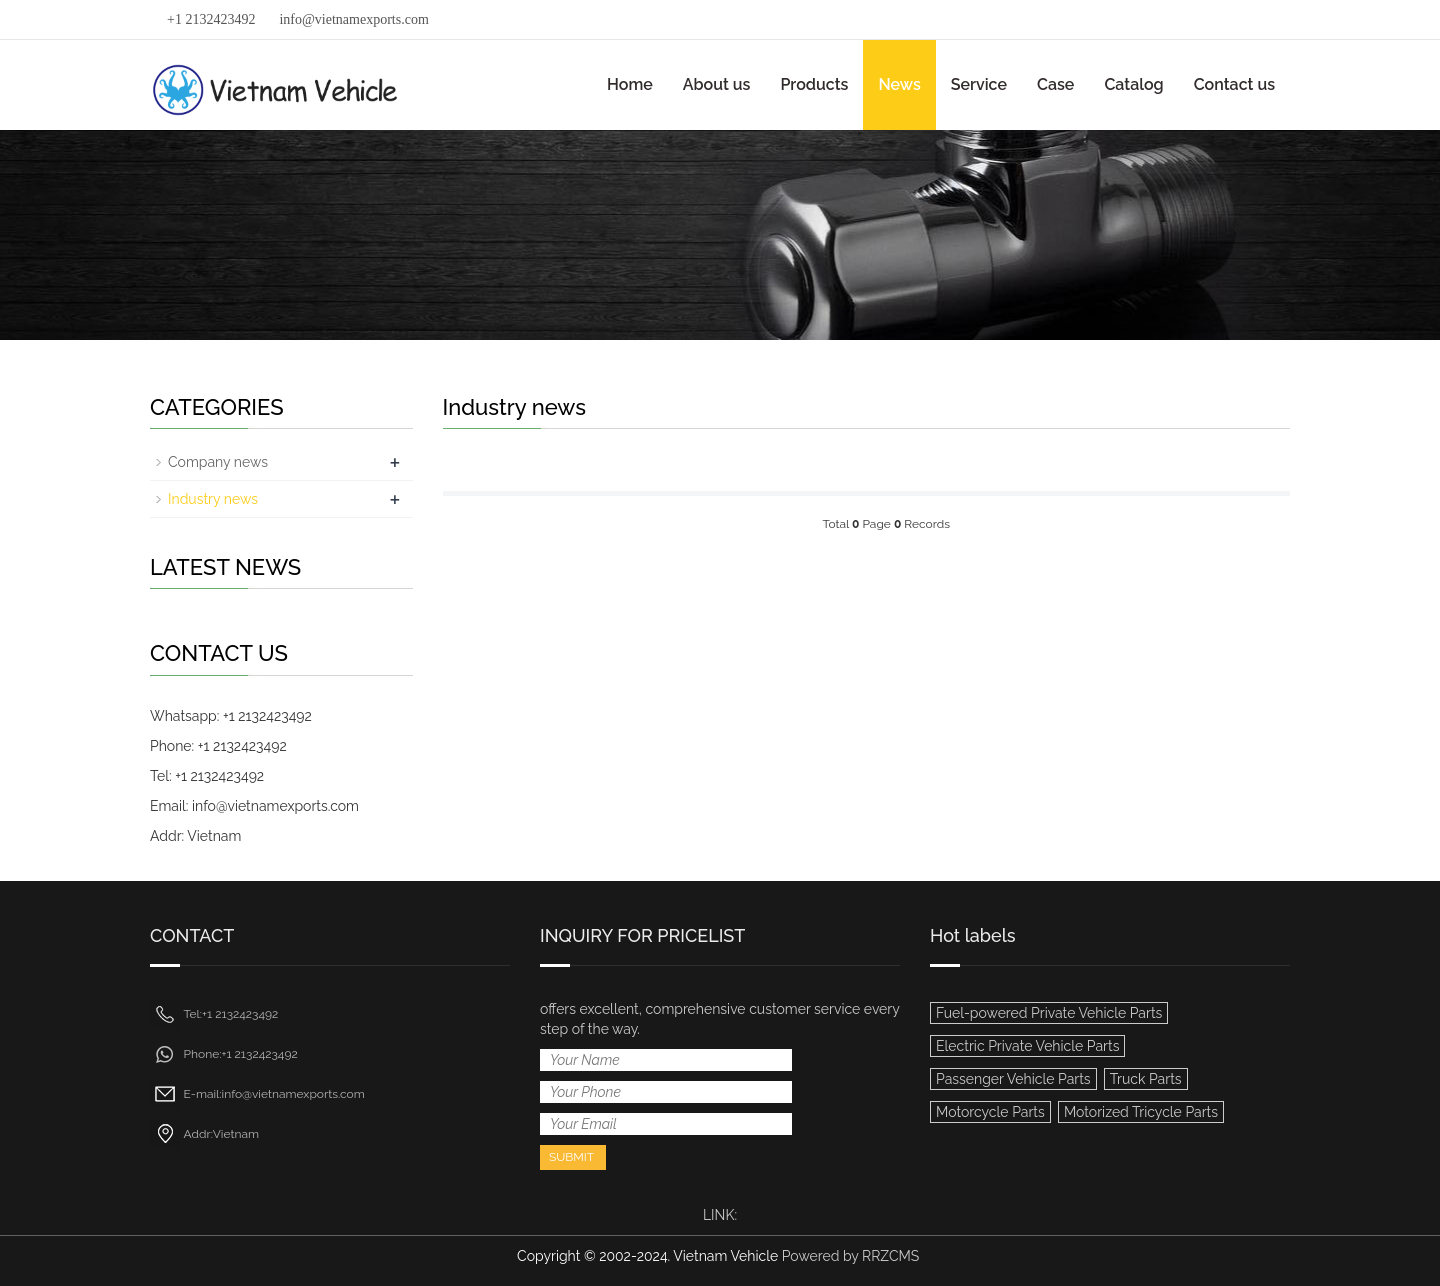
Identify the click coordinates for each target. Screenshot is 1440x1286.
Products (814, 84)
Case (1055, 84)
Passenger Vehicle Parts (1013, 1079)
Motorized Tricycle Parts (1141, 1112)
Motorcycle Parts (990, 1112)
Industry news (213, 499)
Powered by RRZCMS (848, 1256)
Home (630, 84)
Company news (218, 462)
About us (717, 84)
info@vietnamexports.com (353, 19)
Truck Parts (1146, 1079)
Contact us (1234, 84)
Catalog (1133, 84)
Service (979, 84)
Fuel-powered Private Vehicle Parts (1049, 1013)
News (899, 84)
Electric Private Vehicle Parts (1027, 1046)
